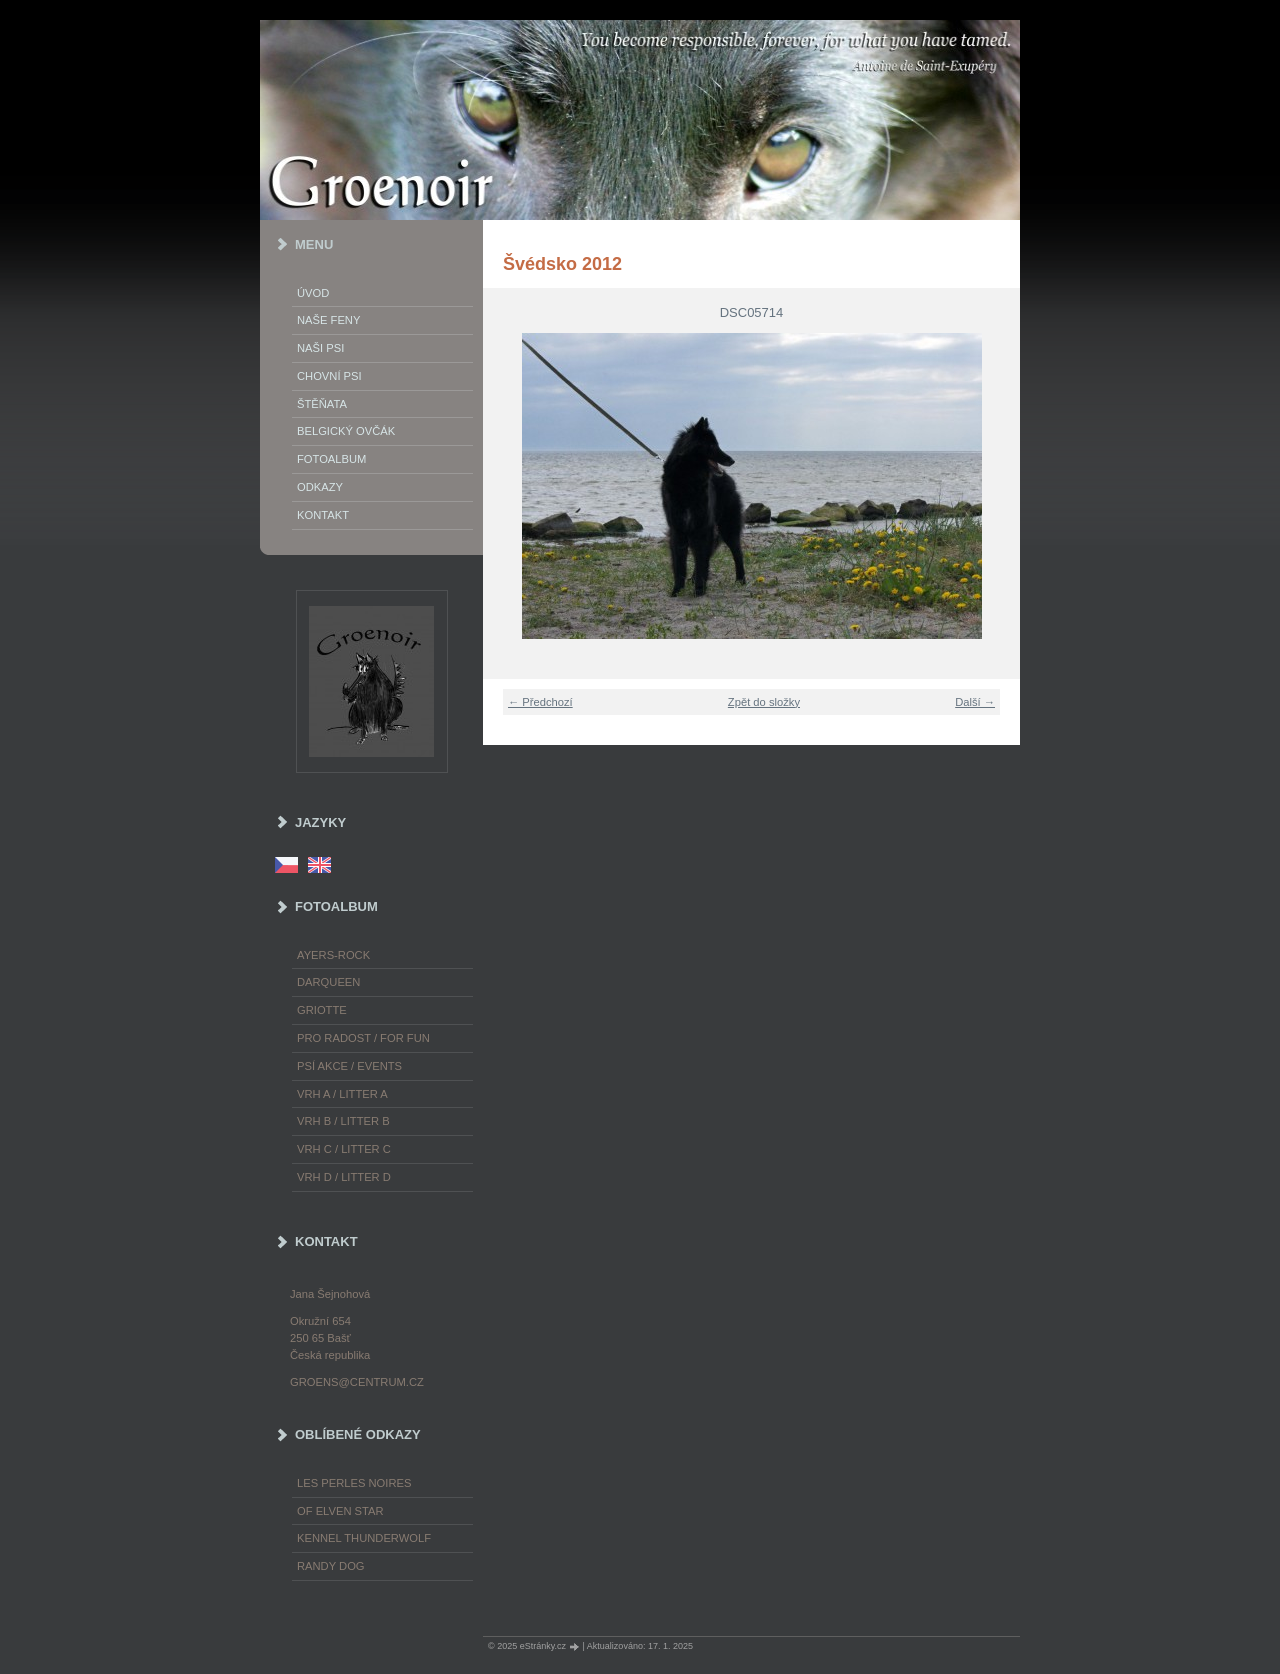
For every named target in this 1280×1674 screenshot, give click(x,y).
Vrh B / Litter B (343, 1121)
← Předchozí (540, 702)
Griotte (322, 1010)
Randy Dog (331, 1566)
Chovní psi (329, 376)
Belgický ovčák (346, 431)
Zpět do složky (764, 702)
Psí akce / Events (349, 1066)
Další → (975, 702)
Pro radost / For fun (363, 1038)
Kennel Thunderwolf (364, 1538)
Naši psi (320, 348)
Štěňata (322, 404)
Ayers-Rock (333, 955)
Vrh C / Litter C (344, 1149)
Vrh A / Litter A (342, 1094)
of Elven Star (340, 1511)
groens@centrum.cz (357, 1382)
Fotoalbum (331, 459)
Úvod (313, 293)
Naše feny (328, 320)
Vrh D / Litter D (344, 1177)
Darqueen (328, 982)
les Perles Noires (354, 1483)
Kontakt (323, 515)
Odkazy (320, 487)
